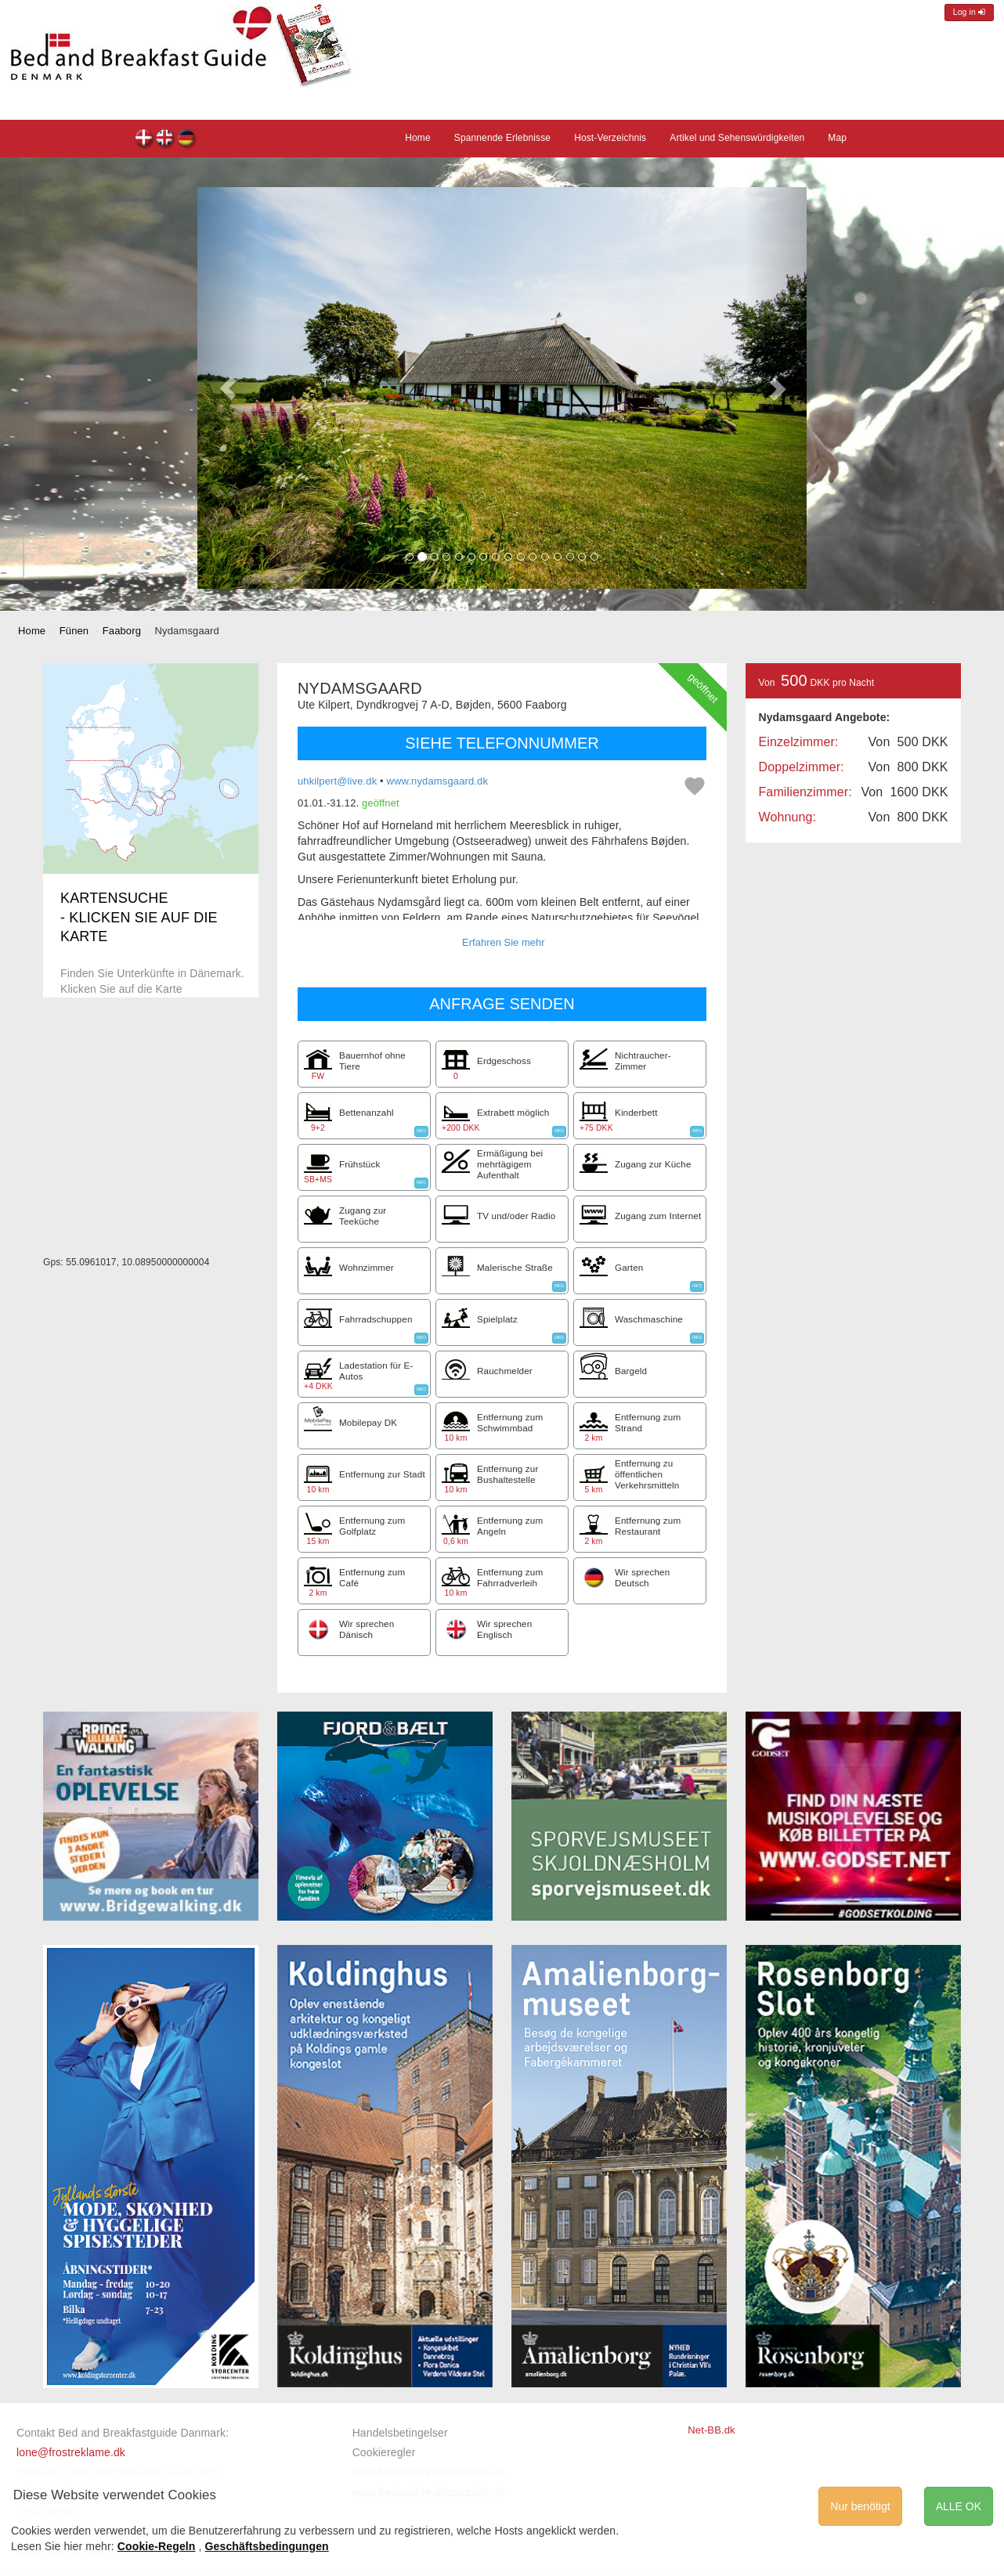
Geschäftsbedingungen (267, 2546)
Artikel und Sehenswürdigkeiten (737, 137)
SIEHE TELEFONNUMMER (501, 743)
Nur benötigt (860, 2506)
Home (418, 137)
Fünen (74, 631)
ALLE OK (958, 2506)
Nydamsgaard (144, 139)
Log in (969, 12)
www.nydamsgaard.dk (438, 781)
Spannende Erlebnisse (502, 137)
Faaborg (122, 631)
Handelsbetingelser (400, 2432)
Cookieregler (384, 2452)
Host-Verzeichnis (610, 137)
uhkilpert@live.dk (337, 781)
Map (837, 137)
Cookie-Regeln (156, 2546)
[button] (227, 388)
